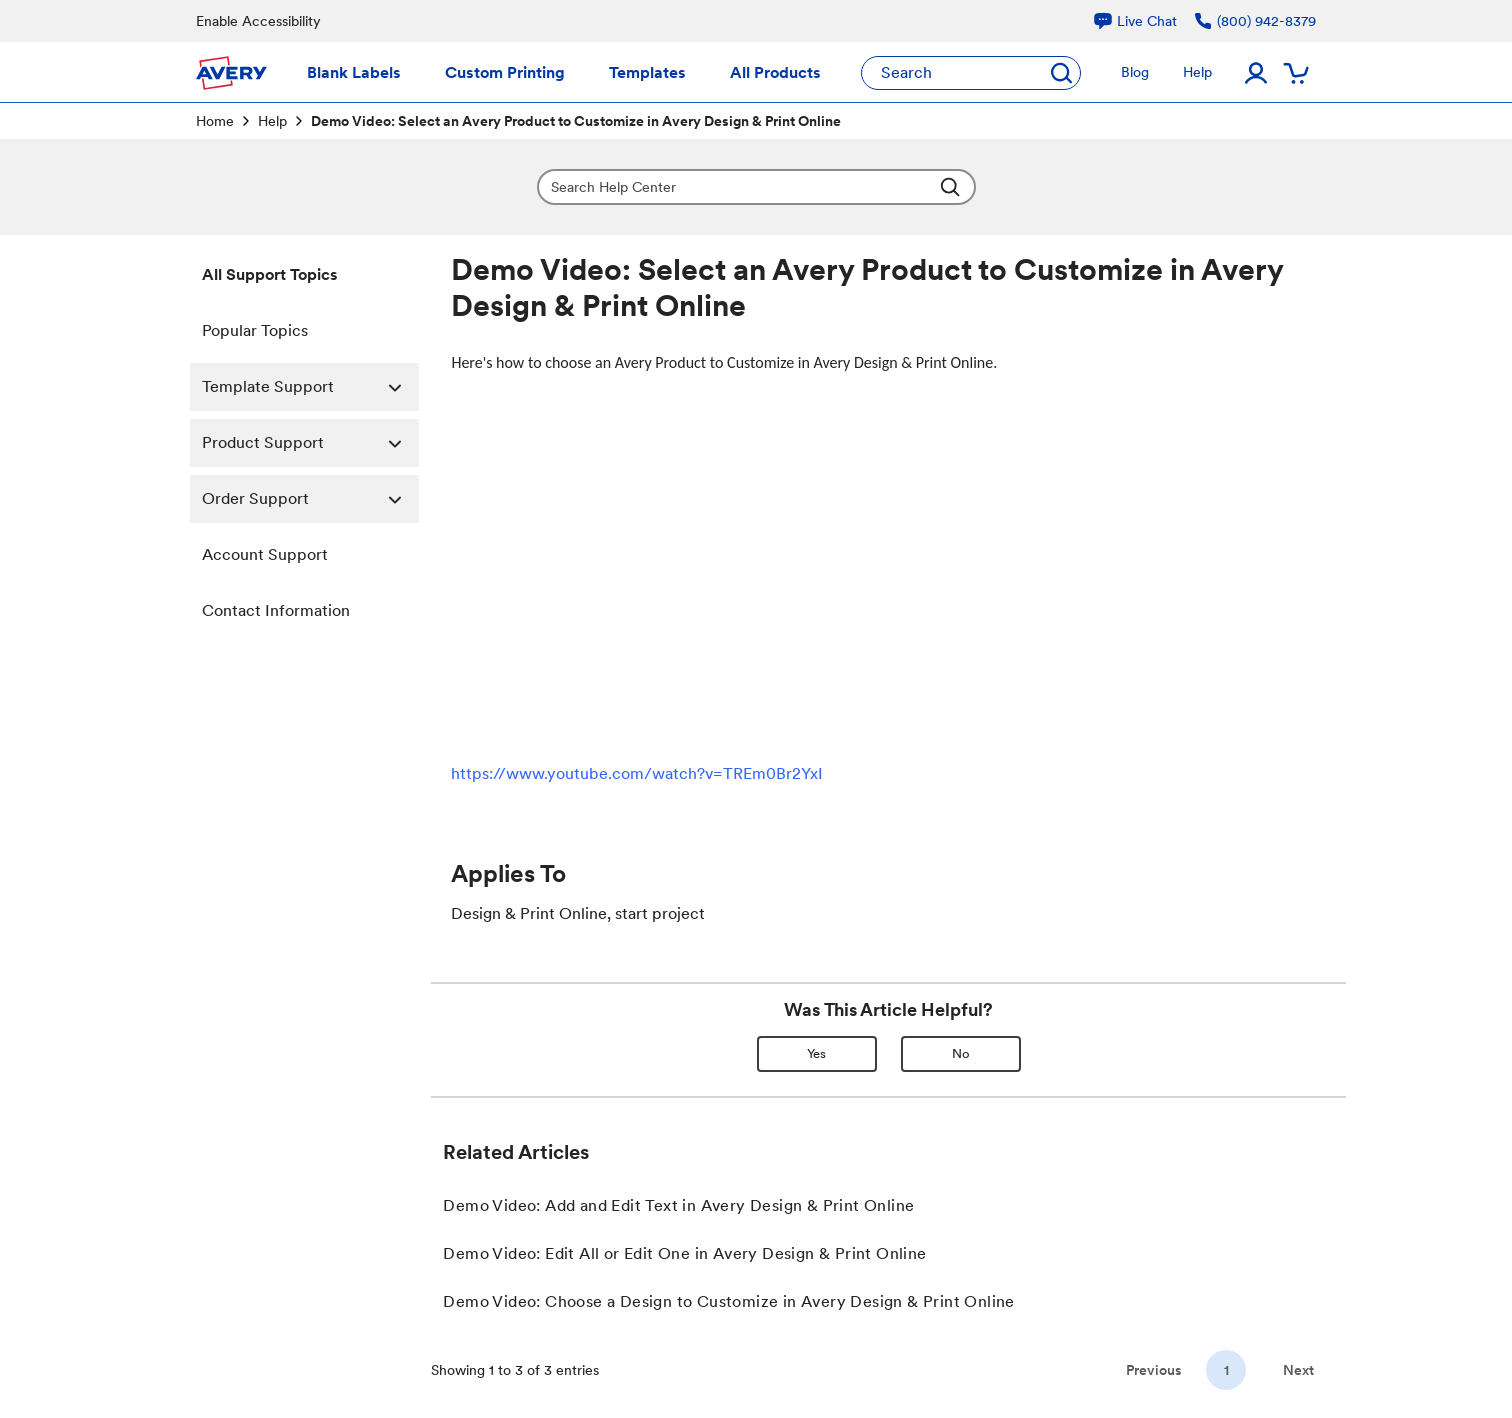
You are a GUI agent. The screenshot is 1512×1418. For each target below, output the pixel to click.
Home (215, 121)
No (961, 1053)
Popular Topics (255, 330)
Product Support (310, 443)
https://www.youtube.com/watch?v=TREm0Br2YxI (637, 773)
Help (272, 121)
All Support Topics (270, 274)
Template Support (310, 387)
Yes (816, 1053)
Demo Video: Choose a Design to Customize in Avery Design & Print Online (728, 1301)
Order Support (310, 499)
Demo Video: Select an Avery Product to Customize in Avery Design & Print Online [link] (576, 121)
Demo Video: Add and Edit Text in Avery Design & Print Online (678, 1205)
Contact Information (276, 610)
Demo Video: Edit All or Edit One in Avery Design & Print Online (684, 1253)
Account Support (265, 554)
